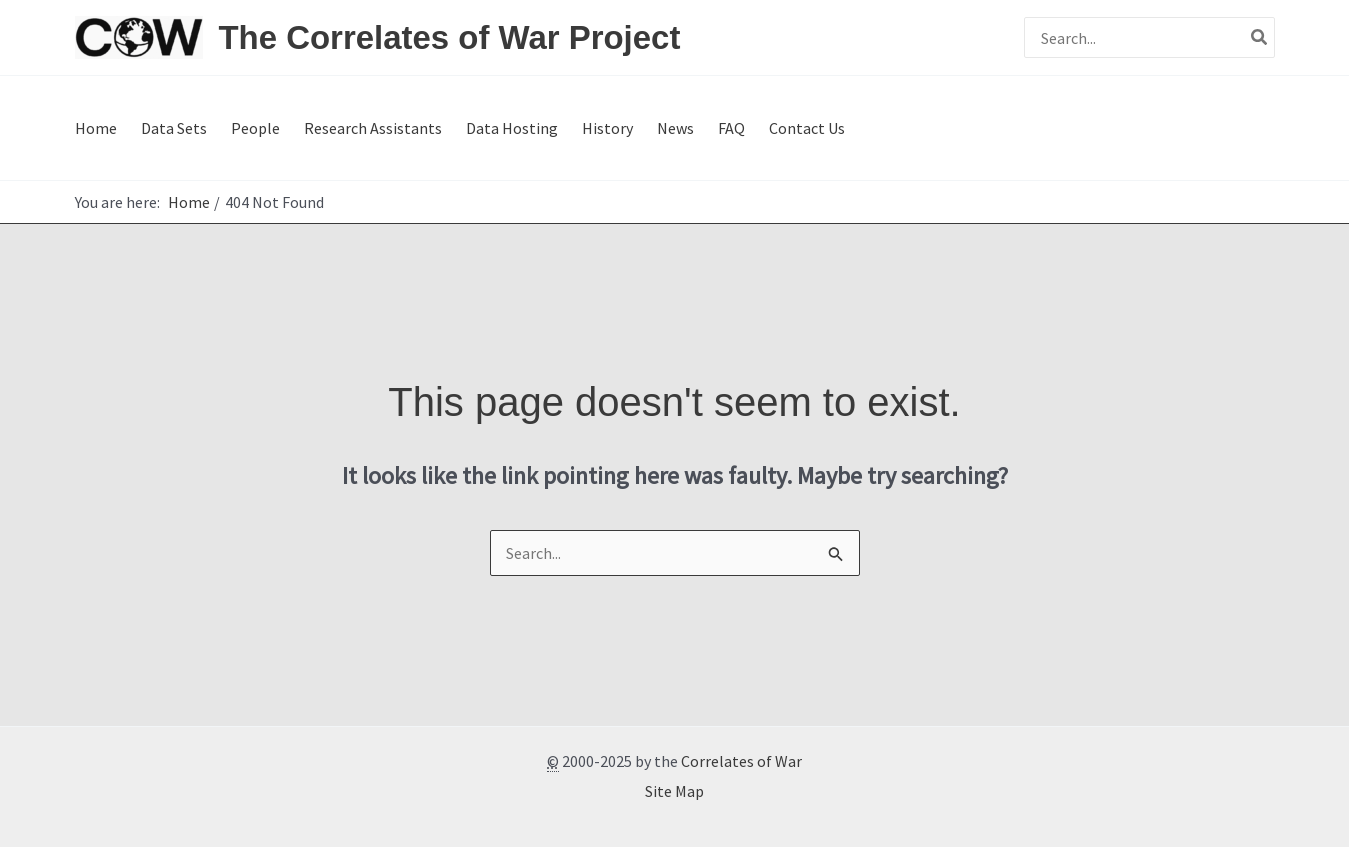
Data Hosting (512, 128)
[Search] (1260, 37)
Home (96, 128)
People (255, 128)
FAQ (731, 128)
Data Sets (174, 128)
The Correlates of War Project (450, 37)
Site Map (674, 791)
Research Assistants (373, 128)
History (607, 128)
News (675, 128)
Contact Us (807, 128)
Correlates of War (741, 761)
